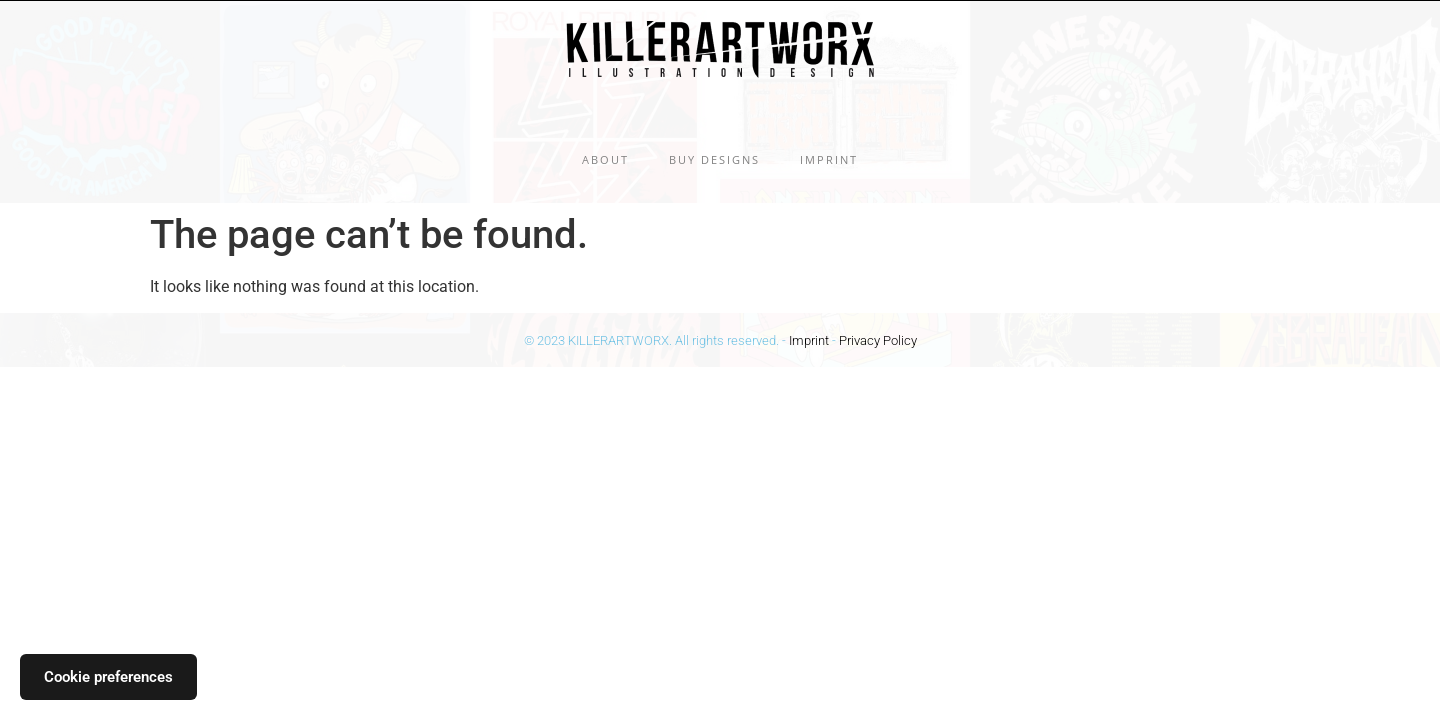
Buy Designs (714, 159)
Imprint (829, 159)
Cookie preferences (108, 677)
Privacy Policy (878, 340)
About (605, 159)
